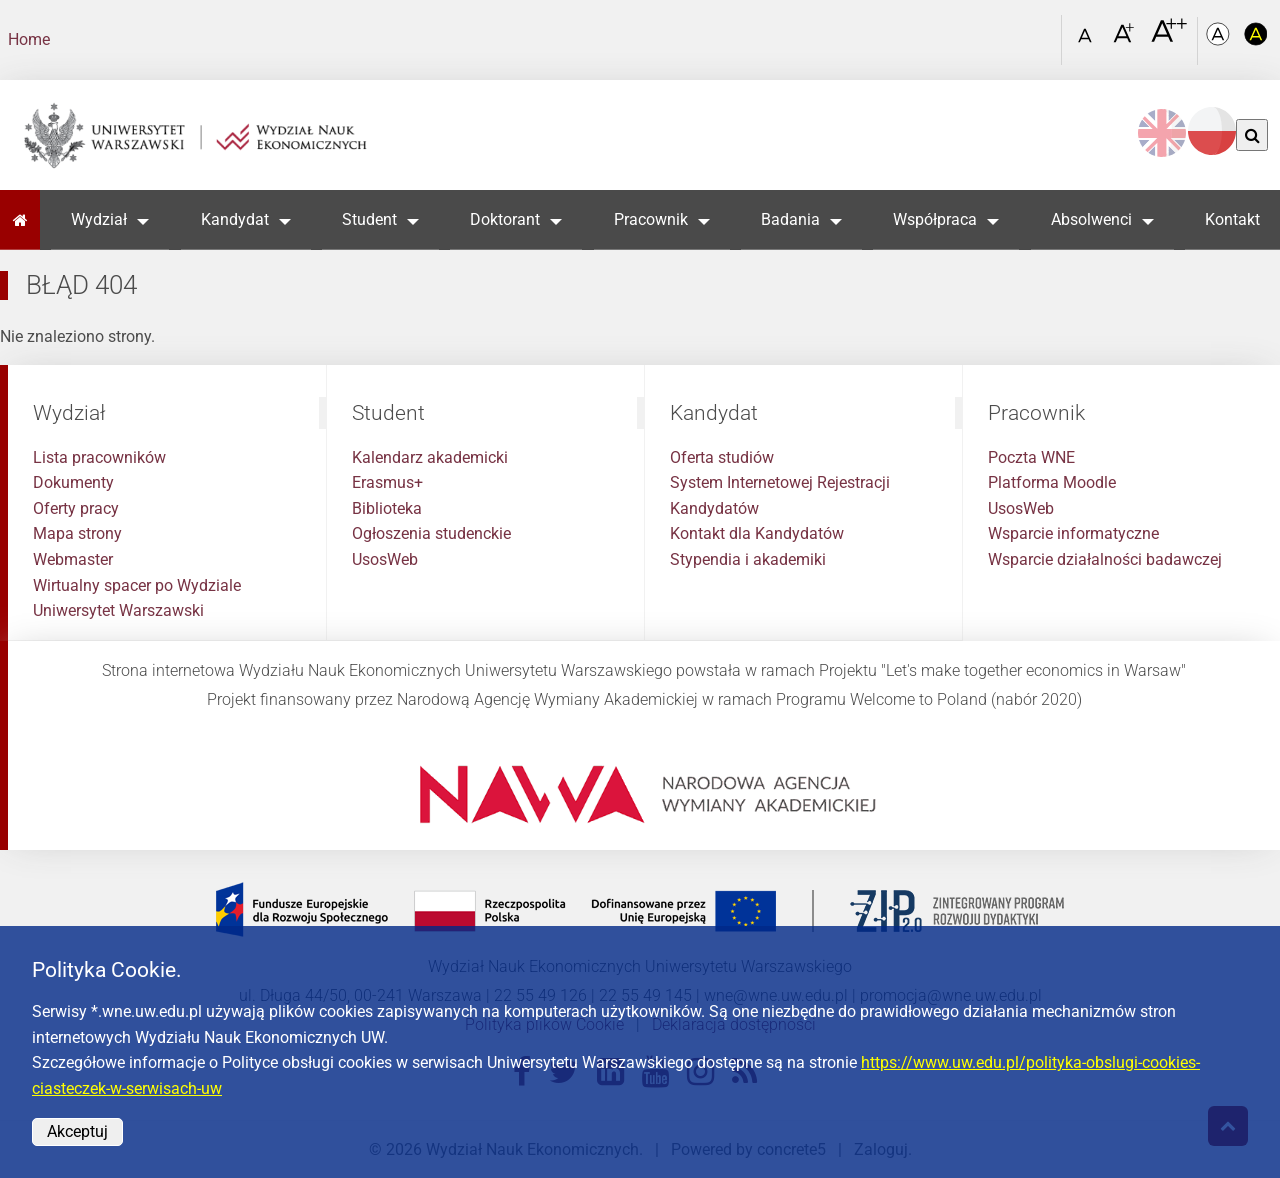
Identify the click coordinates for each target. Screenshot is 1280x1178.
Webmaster (73, 559)
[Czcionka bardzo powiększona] (1169, 39)
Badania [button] (790, 219)
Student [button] (369, 219)
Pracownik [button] (651, 219)
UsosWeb (385, 559)
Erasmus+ (387, 482)
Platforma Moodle (1052, 482)
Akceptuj (77, 1131)
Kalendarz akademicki (430, 457)
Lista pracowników (99, 457)
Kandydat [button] (235, 219)
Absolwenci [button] (1091, 219)
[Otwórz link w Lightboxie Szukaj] (1041, 33)
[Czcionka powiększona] (1125, 39)
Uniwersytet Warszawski (118, 610)
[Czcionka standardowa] (1088, 40)
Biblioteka (387, 508)
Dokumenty (73, 482)
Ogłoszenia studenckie (431, 533)
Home (29, 39)
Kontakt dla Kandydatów (757, 533)
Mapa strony (77, 533)
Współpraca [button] (935, 219)
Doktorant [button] (505, 219)
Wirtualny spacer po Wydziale (137, 585)
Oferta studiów (722, 457)
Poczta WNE (1031, 457)
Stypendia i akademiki (748, 559)
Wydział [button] (99, 219)
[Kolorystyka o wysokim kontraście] (1256, 40)
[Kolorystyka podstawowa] (1220, 40)
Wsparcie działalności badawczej (1105, 559)
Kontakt (1232, 219)
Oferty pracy (76, 508)
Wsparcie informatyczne (1073, 533)
